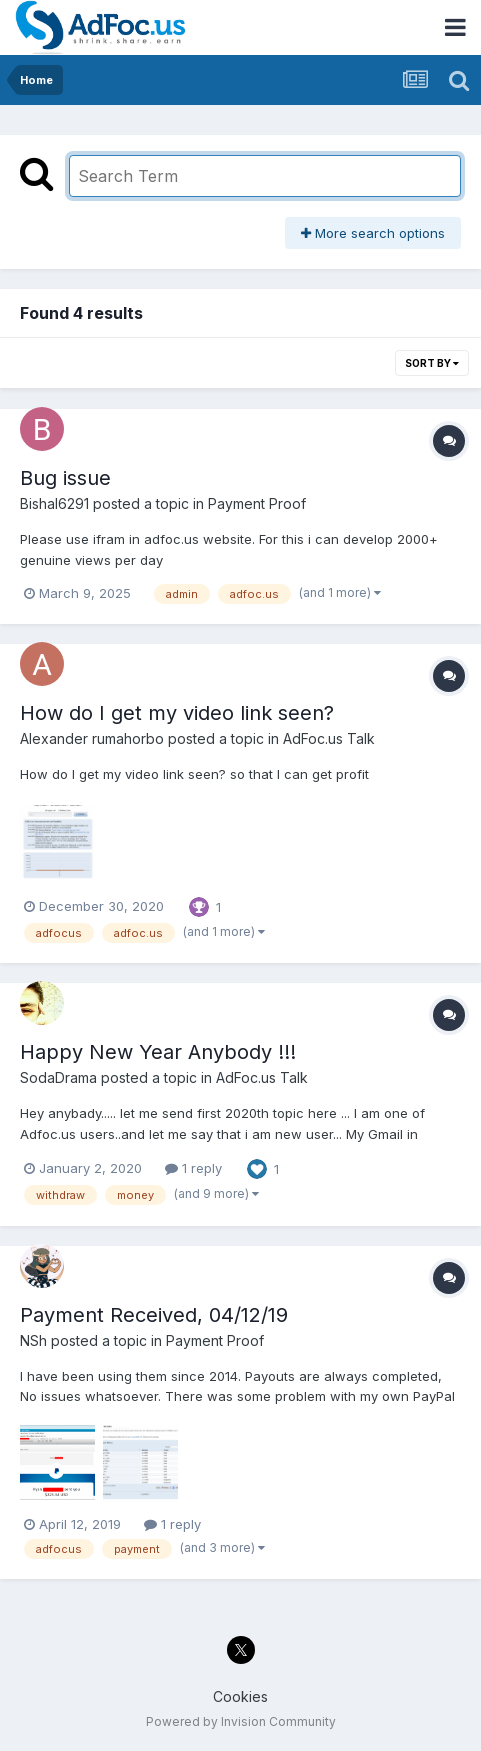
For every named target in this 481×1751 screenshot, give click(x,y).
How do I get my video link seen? (177, 713)
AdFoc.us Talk (329, 738)
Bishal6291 (54, 503)
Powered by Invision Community (241, 1721)
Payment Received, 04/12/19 (154, 1315)
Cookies (240, 1696)
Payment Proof (257, 503)
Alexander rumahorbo (92, 738)
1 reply (193, 1168)
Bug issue (65, 478)
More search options (373, 233)
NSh (33, 1340)
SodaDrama (58, 1077)
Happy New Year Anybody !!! (158, 1052)
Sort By (432, 363)
